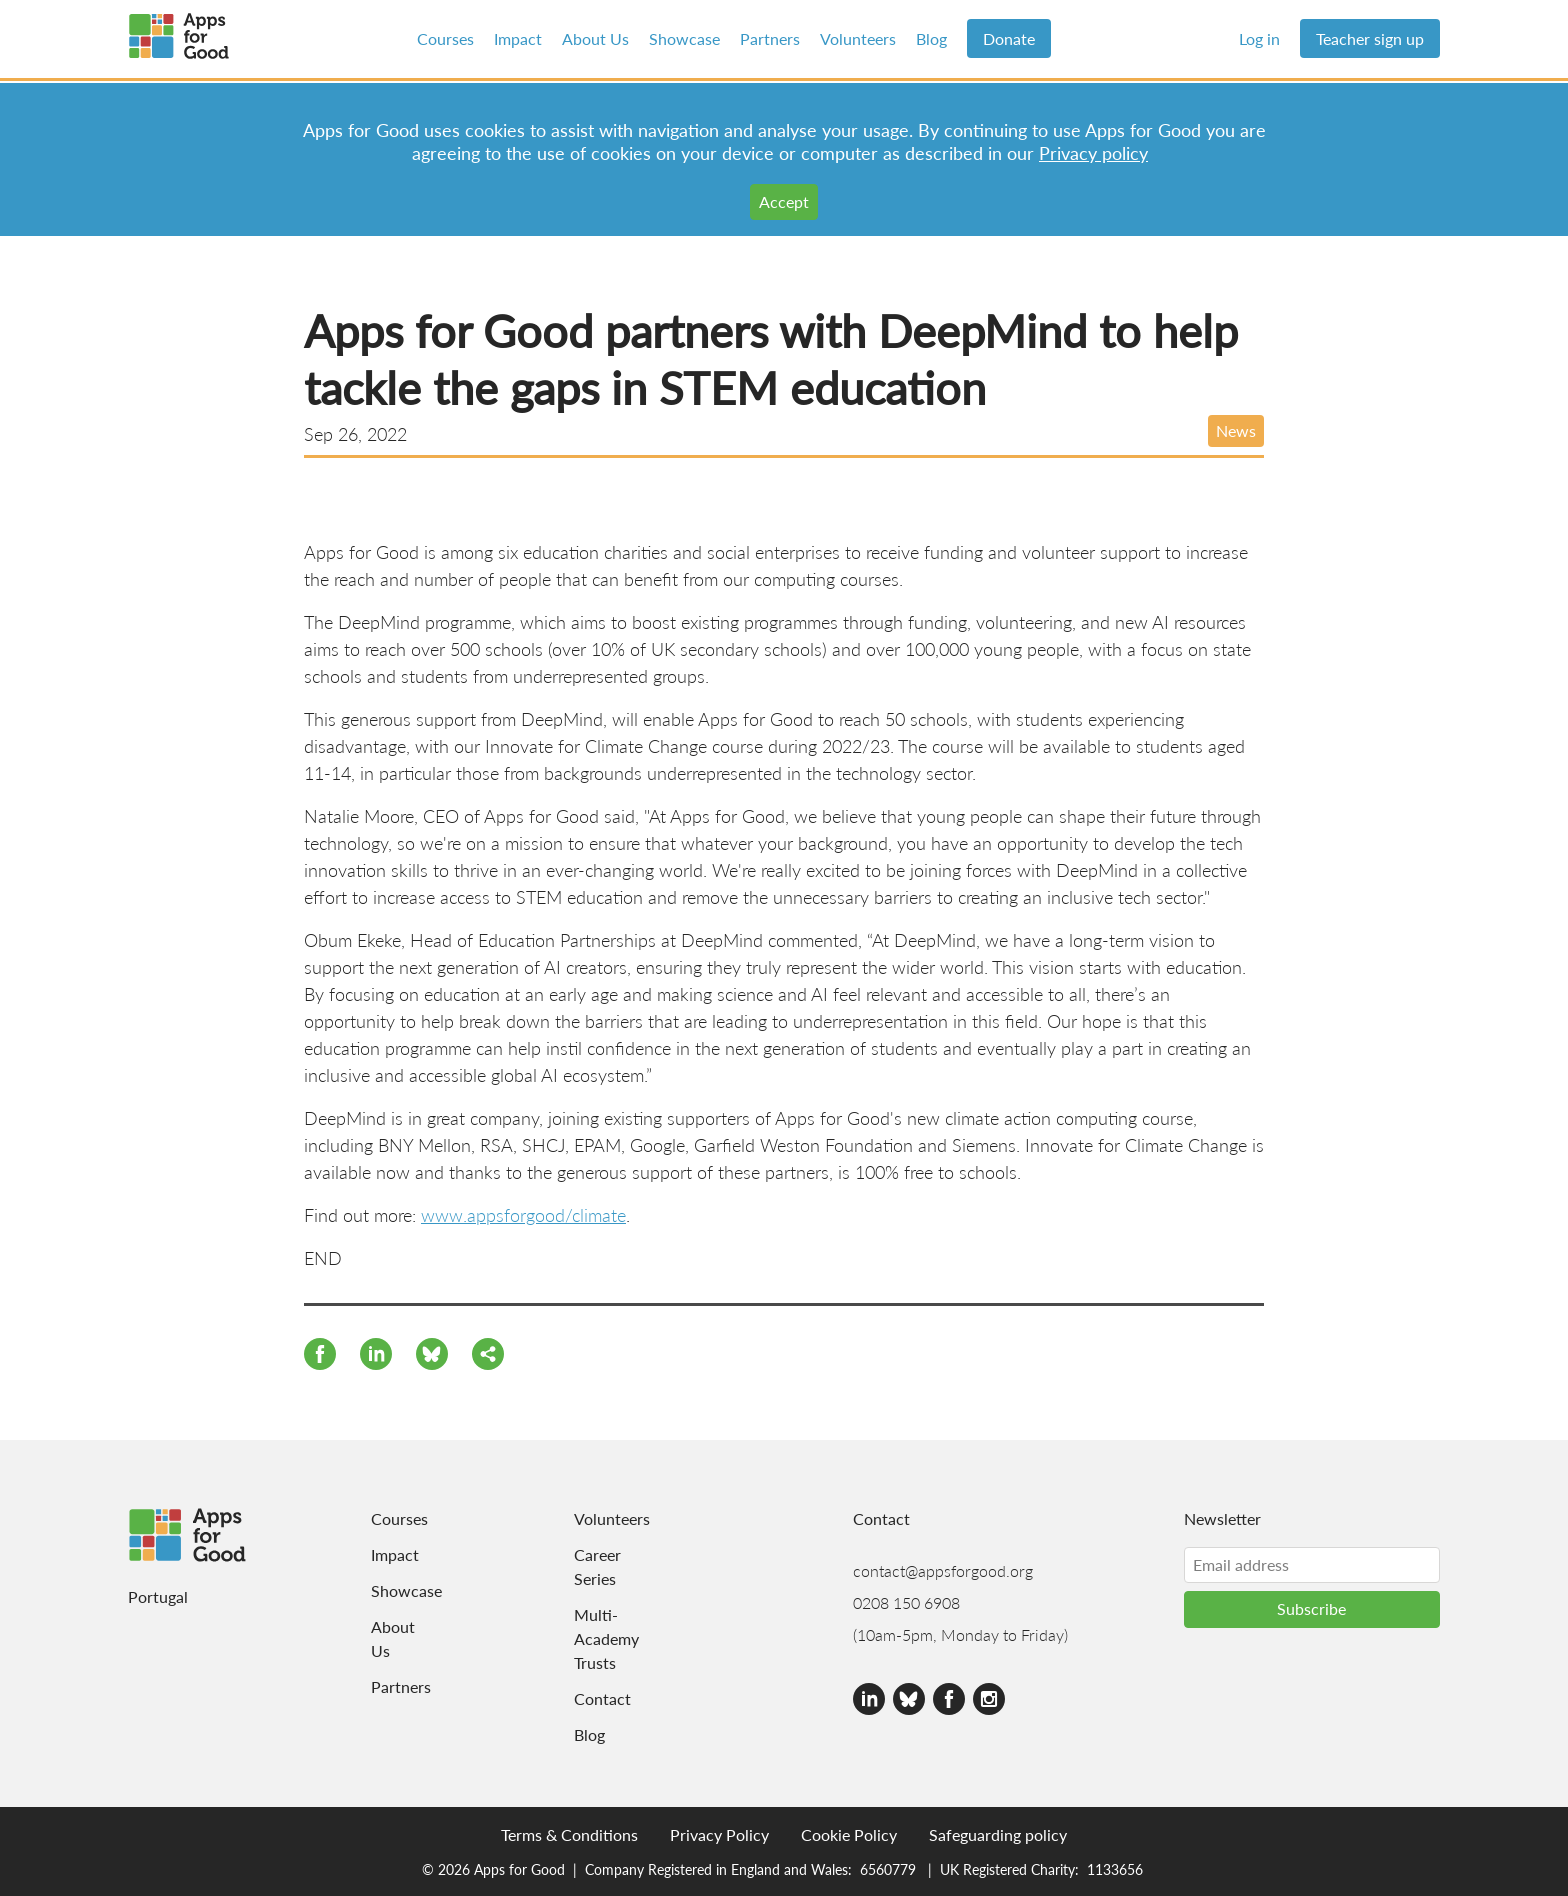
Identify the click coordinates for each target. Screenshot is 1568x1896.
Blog (931, 38)
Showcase (684, 38)
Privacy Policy (719, 1834)
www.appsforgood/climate (523, 1214)
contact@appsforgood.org (943, 1570)
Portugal (158, 1596)
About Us (595, 38)
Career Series (597, 1566)
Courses (445, 38)
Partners (770, 38)
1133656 (1115, 1869)
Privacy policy (1093, 152)
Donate (1009, 38)
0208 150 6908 (906, 1602)
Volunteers (858, 38)
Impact (518, 38)
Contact (600, 1698)
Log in (1259, 38)
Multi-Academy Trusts (600, 1638)
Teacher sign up (1370, 38)
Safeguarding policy (998, 1834)
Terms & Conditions (569, 1834)
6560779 (888, 1869)
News (1236, 430)
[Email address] (1312, 1565)
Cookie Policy (849, 1834)
